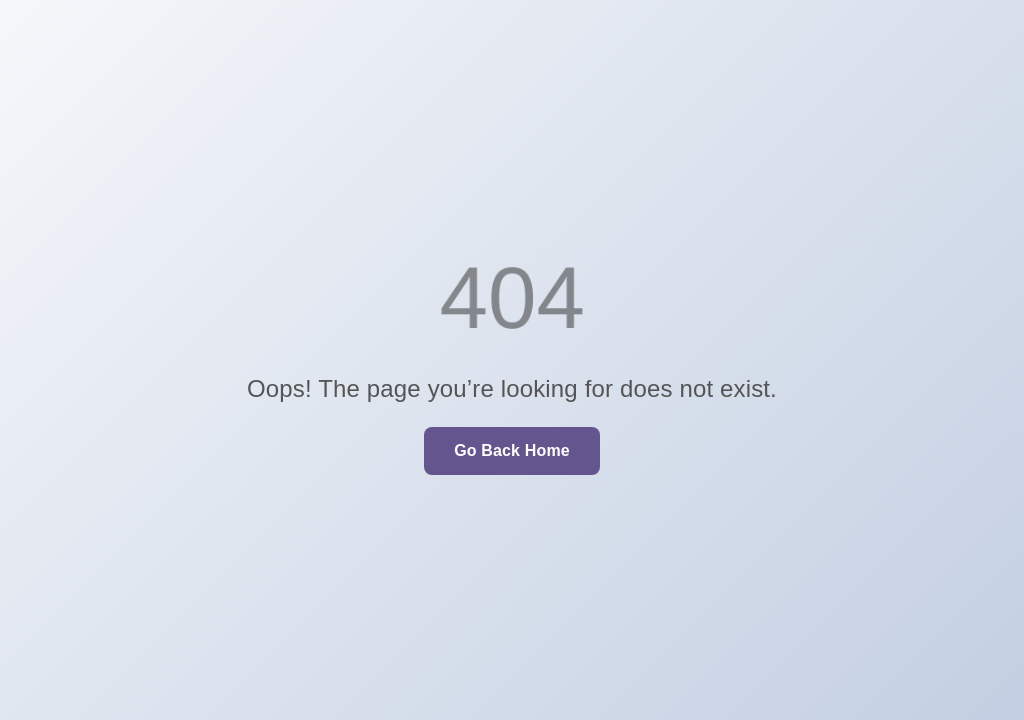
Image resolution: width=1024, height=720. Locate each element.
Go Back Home (512, 450)
